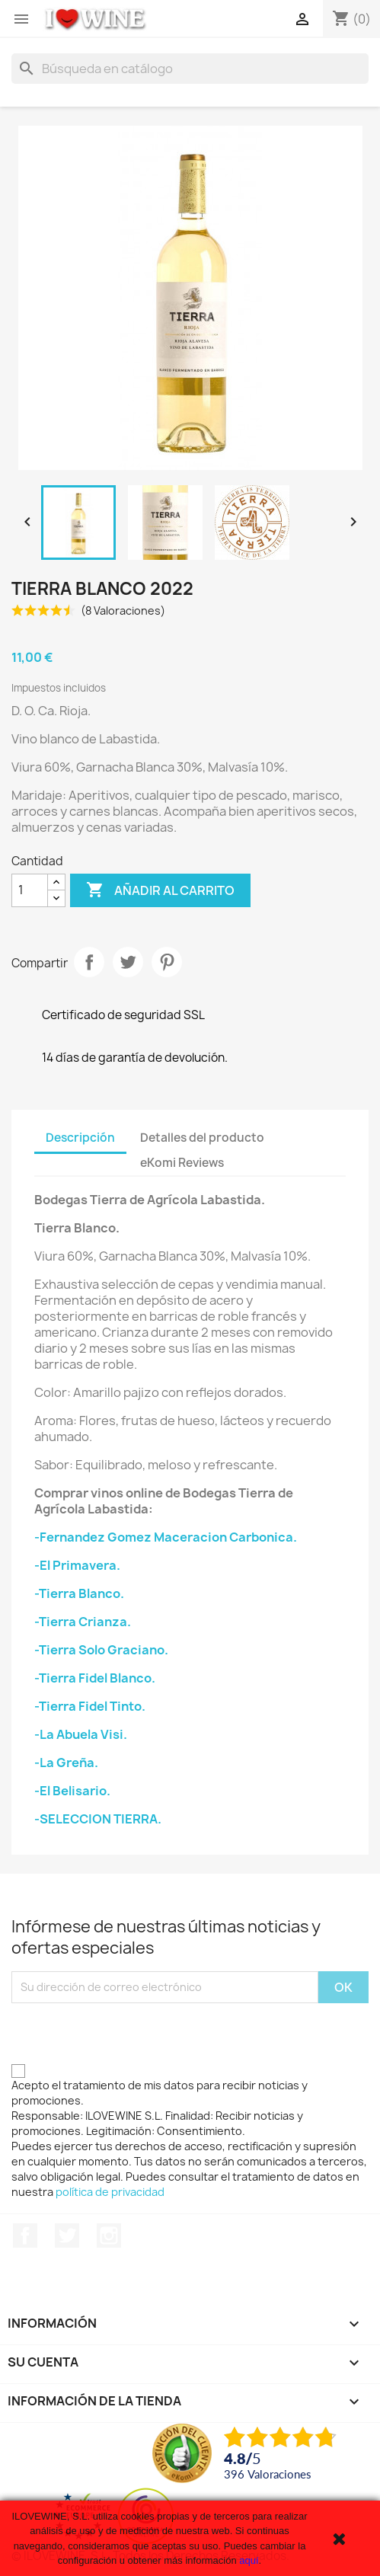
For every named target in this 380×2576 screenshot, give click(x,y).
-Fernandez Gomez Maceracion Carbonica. (165, 1537)
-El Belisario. (72, 1790)
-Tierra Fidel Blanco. (94, 1678)
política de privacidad (110, 2191)
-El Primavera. (77, 1565)
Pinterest (167, 962)
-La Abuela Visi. (80, 1734)
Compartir (89, 962)
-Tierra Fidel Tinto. (89, 1706)
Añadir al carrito (160, 890)
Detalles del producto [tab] (202, 1138)
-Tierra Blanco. (79, 1593)
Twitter (67, 2235)
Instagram (109, 2235)
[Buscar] (190, 68)
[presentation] (127, 2033)
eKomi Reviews (182, 1163)
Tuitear (128, 962)
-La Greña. (66, 1762)
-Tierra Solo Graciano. (101, 1649)
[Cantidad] (29, 890)
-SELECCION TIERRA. (97, 1819)
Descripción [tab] (80, 1138)
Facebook (25, 2235)
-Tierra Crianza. (82, 1621)
